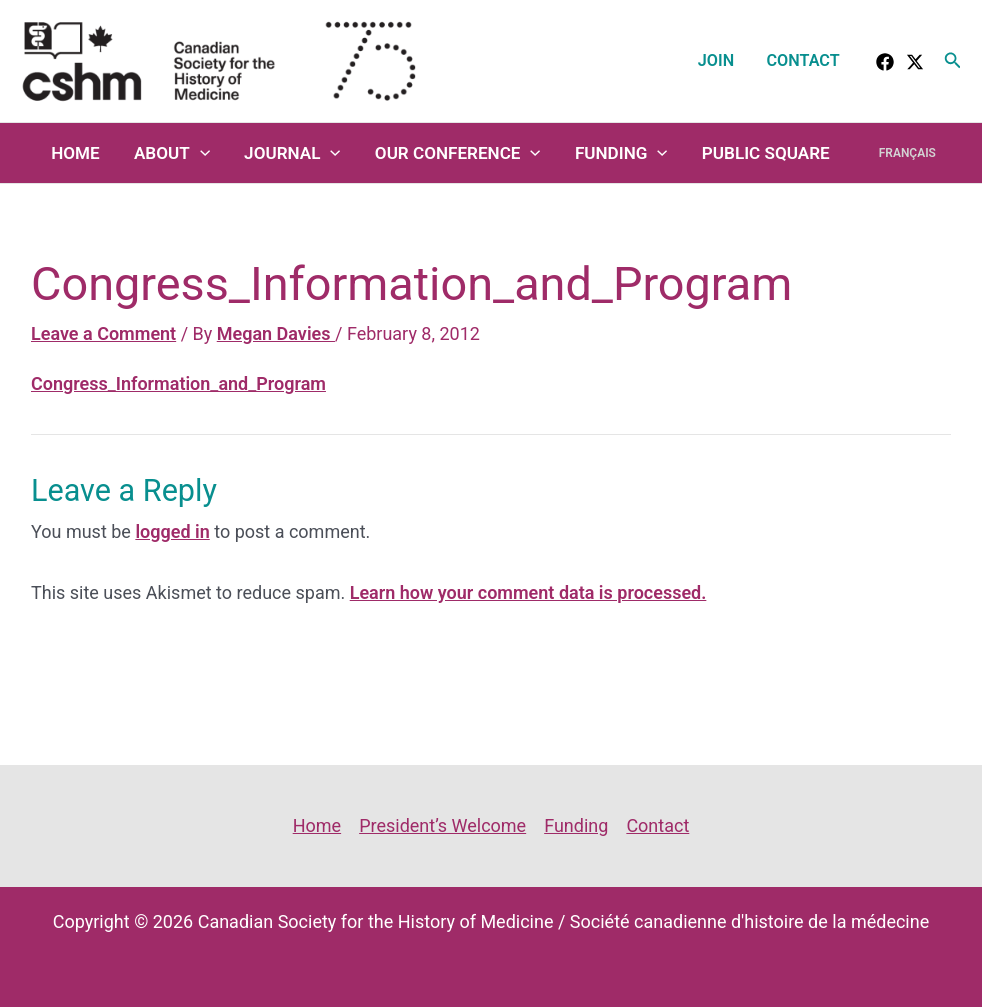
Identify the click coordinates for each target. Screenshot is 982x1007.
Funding (621, 153)
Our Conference (458, 153)
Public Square (766, 153)
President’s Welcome (442, 825)
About (172, 153)
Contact (803, 60)
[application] (200, 153)
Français (907, 153)
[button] (953, 60)
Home (75, 153)
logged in (172, 531)
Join (716, 60)
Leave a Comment (103, 333)
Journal (292, 153)
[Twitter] (915, 62)
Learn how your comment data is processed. (528, 592)
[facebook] (885, 62)
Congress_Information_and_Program (178, 383)
